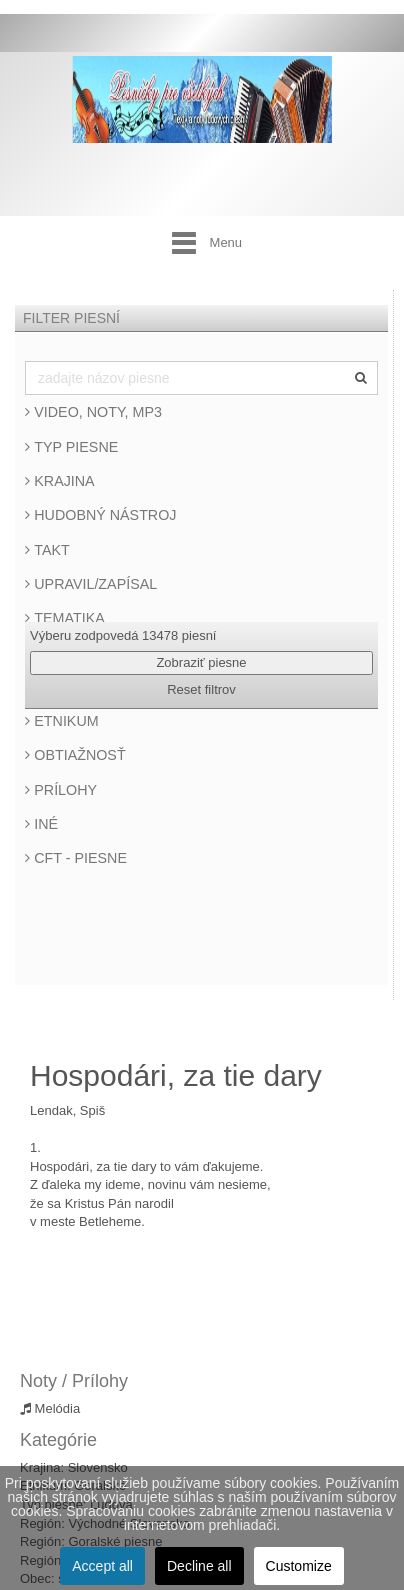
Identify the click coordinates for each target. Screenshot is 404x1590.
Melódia (50, 1408)
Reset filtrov (201, 689)
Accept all (102, 1566)
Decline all (199, 1566)
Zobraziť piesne (201, 662)
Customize (299, 1566)
